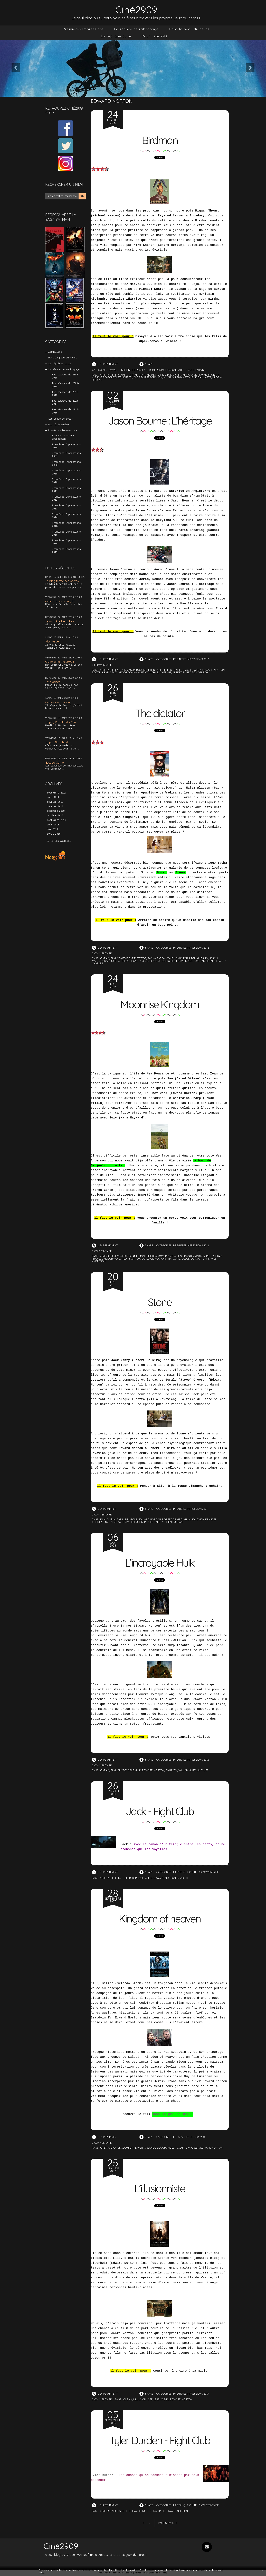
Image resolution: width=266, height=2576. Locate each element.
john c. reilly (119, 961)
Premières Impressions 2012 (66, 498)
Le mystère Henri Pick (59, 621)
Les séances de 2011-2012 (65, 394)
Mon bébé (52, 641)
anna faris (183, 958)
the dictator (137, 958)
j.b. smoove (152, 961)
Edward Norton (165, 1878)
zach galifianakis (185, 374)
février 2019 (55, 802)
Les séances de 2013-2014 (65, 402)
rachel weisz (192, 670)
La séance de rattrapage (136, 29)
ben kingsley (199, 958)
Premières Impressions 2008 (66, 463)
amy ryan (169, 377)
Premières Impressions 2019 (66, 551)
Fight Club (124, 1878)
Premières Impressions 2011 (66, 490)
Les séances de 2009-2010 (65, 385)
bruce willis (173, 1256)
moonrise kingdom (151, 1256)
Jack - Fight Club (160, 1811)
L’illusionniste (159, 2188)
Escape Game (54, 762)
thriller (122, 1519)
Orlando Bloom (155, 2147)
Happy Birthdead (56, 742)
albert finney (182, 672)
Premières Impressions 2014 (66, 516)
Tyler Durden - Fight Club (159, 2440)
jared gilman (150, 1258)
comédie (132, 374)
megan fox (137, 961)
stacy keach (118, 672)
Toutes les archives (58, 841)
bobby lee (168, 961)
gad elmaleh (208, 961)
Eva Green (192, 2147)
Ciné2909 (136, 9)
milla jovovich (194, 1519)
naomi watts (202, 377)
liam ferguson (133, 1522)
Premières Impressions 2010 (66, 481)
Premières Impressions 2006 (66, 446)
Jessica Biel (161, 2399)
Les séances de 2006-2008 (65, 376)
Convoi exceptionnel (58, 702)
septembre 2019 (56, 792)
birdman (144, 374)
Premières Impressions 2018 (66, 542)
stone (133, 1519)
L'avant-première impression (63, 437)
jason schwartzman (196, 1258)
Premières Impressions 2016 (66, 533)
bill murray (214, 1256)
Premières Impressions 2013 (66, 507)
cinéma (104, 374)
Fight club (124, 2511)
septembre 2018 (56, 820)
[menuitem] (83, 29)
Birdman (160, 140)
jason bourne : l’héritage (144, 670)
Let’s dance (52, 682)
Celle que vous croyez (60, 601)
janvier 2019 (55, 806)
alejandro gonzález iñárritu (112, 377)
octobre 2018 (55, 815)
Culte (148, 1878)
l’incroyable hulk (129, 1770)
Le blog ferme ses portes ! (62, 581)
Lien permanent (105, 364)
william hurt (187, 1770)
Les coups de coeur (60, 419)
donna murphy (138, 672)
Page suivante (167, 2523)
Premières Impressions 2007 (66, 455)
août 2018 (53, 824)
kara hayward (170, 1258)
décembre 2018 (56, 811)
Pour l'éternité (155, 36)
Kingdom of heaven (160, 1918)
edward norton (209, 374)
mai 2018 (52, 829)
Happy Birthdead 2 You (60, 722)
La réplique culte (116, 36)
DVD (113, 2147)
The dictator (159, 713)
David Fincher (141, 2511)
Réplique (138, 1878)
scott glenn (100, 672)
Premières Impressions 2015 (66, 524)
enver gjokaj (113, 1522)
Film (113, 1878)
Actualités (55, 352)
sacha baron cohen (161, 958)
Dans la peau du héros (189, 29)
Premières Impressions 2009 (66, 472)
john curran (174, 1522)
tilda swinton (130, 1258)
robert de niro (172, 1519)
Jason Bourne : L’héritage (159, 420)
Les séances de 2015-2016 (65, 411)
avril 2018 (54, 834)
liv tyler (202, 1770)
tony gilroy (200, 672)
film (113, 374)
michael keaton (161, 374)
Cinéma (104, 1878)
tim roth (171, 1770)
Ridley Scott (176, 2147)
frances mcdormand (106, 1258)
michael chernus (160, 672)
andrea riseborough (148, 377)
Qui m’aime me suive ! (59, 661)
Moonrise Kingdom (159, 1004)
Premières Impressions (83, 29)
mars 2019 (53, 797)
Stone (160, 1302)
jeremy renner (172, 670)
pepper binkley (154, 1522)
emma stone (185, 377)
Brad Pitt (183, 1878)
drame (121, 374)
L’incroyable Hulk (159, 1562)
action (121, 670)
